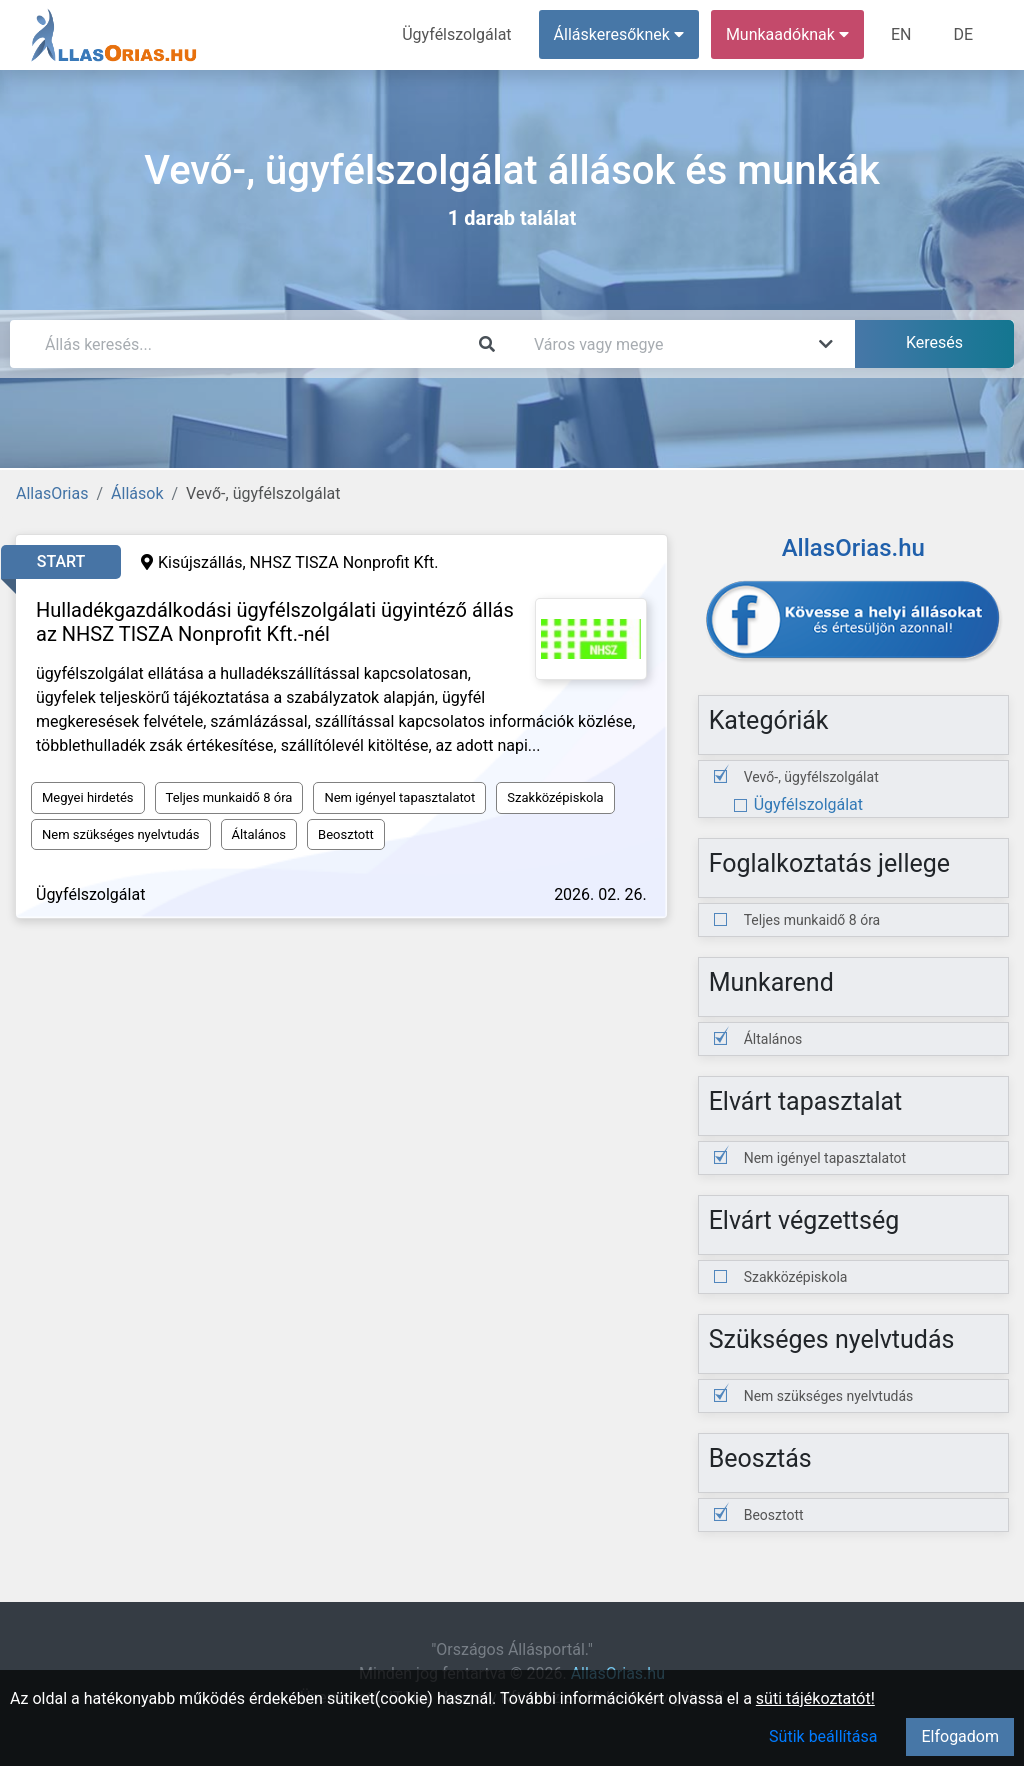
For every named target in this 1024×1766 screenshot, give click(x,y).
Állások (137, 493)
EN (901, 34)
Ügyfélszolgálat (456, 34)
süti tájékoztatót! (815, 1698)
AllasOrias (52, 493)
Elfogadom (960, 1736)
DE (963, 34)
